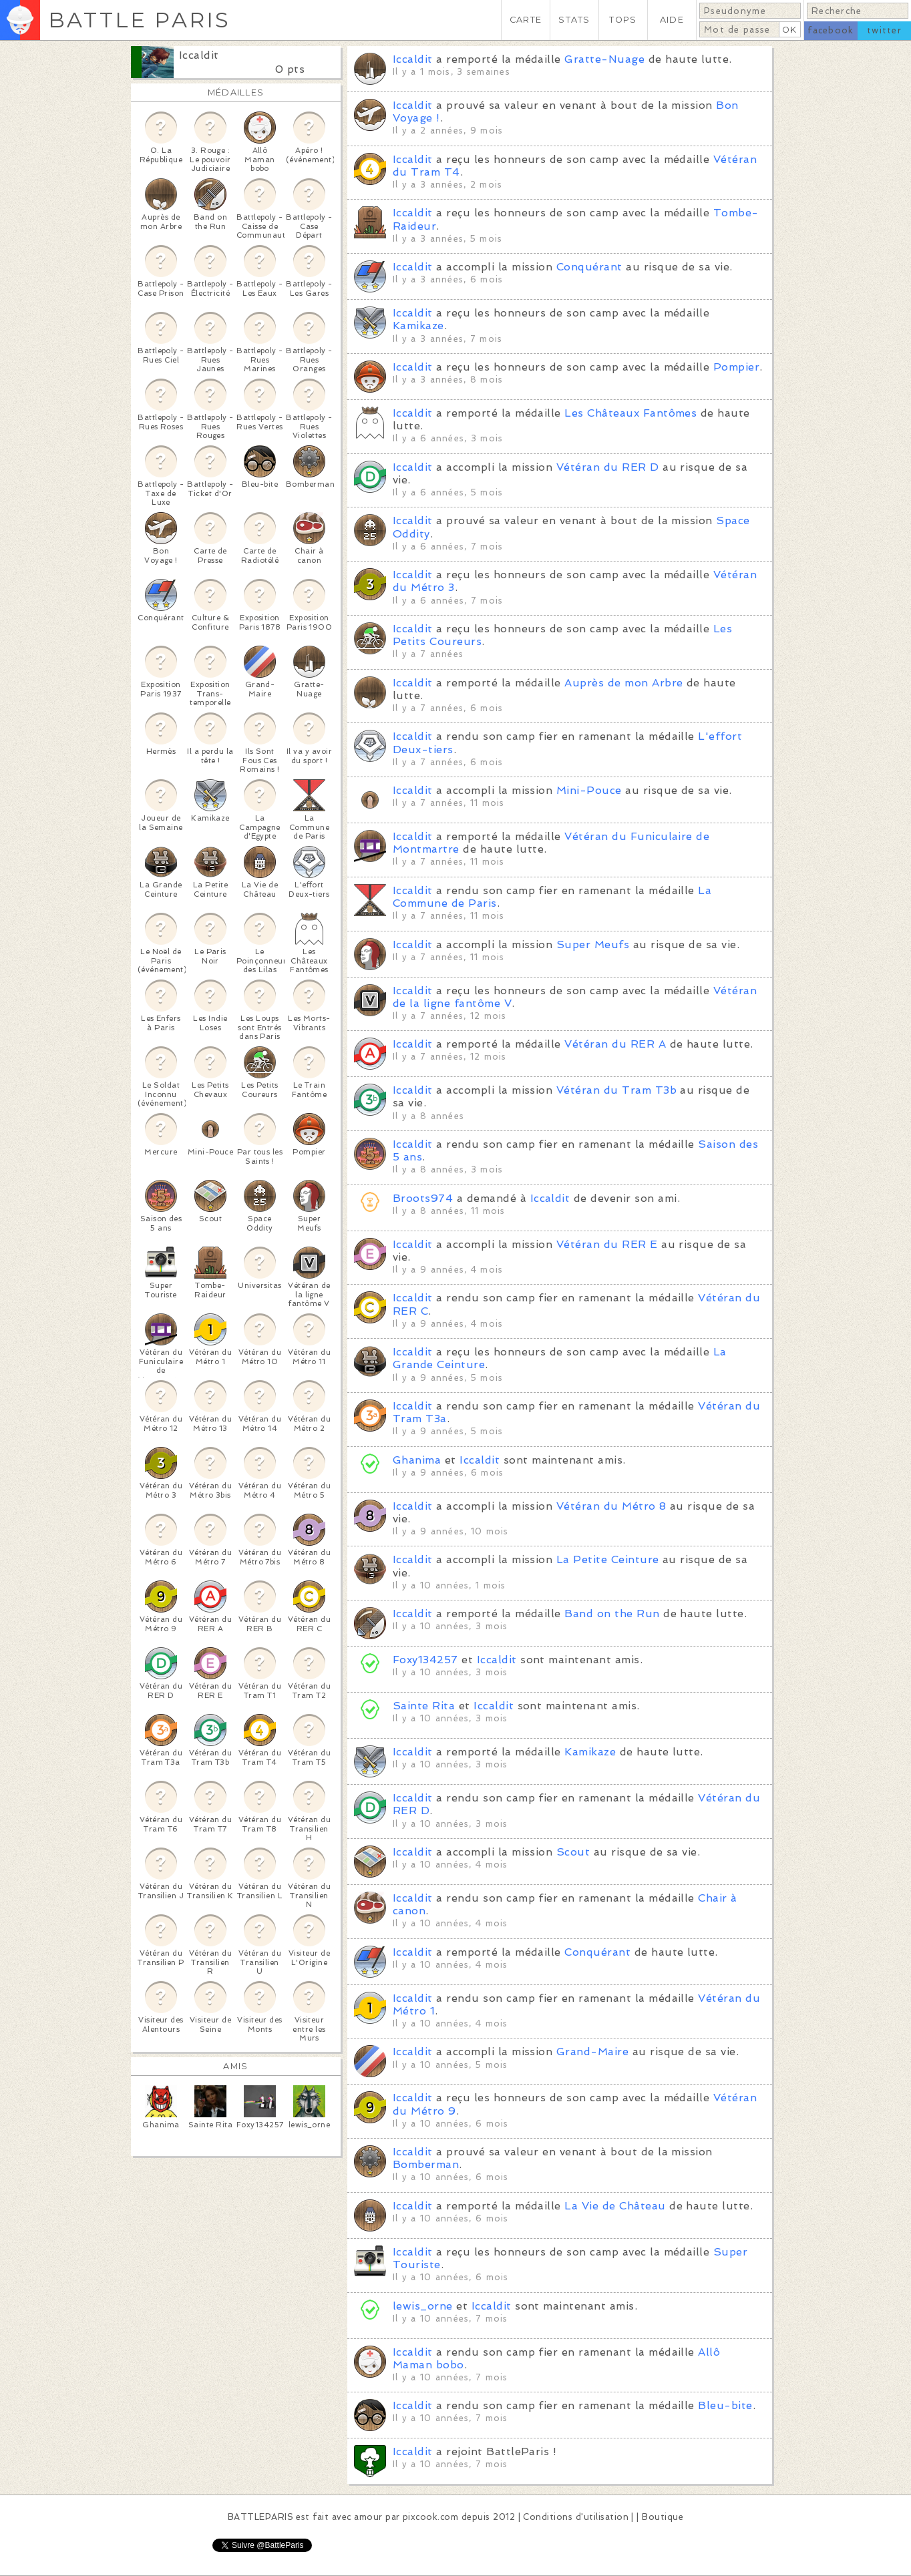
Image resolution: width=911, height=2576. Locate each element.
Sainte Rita (424, 1705)
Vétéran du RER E (607, 1244)
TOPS (622, 20)
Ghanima (417, 1460)
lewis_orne (423, 2306)
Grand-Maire (592, 2051)
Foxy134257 (425, 1659)
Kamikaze (418, 325)
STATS (574, 20)
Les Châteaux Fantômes (630, 413)
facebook (830, 30)
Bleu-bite (725, 2405)
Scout (573, 1852)
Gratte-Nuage (604, 59)
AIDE (672, 20)
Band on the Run (611, 1613)
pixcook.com (430, 2517)
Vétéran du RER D (607, 467)
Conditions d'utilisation (575, 2517)
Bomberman (426, 2164)
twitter (884, 30)
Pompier (736, 367)
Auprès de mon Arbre (623, 682)
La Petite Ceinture (607, 1559)
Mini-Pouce (589, 790)
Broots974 (423, 1198)
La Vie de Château (614, 2205)
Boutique (662, 2517)
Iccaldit (199, 55)
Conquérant (589, 266)
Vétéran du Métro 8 (611, 1506)
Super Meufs (592, 944)
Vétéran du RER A (615, 1044)
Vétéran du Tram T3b (616, 1090)
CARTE (526, 20)
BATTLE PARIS (139, 20)
